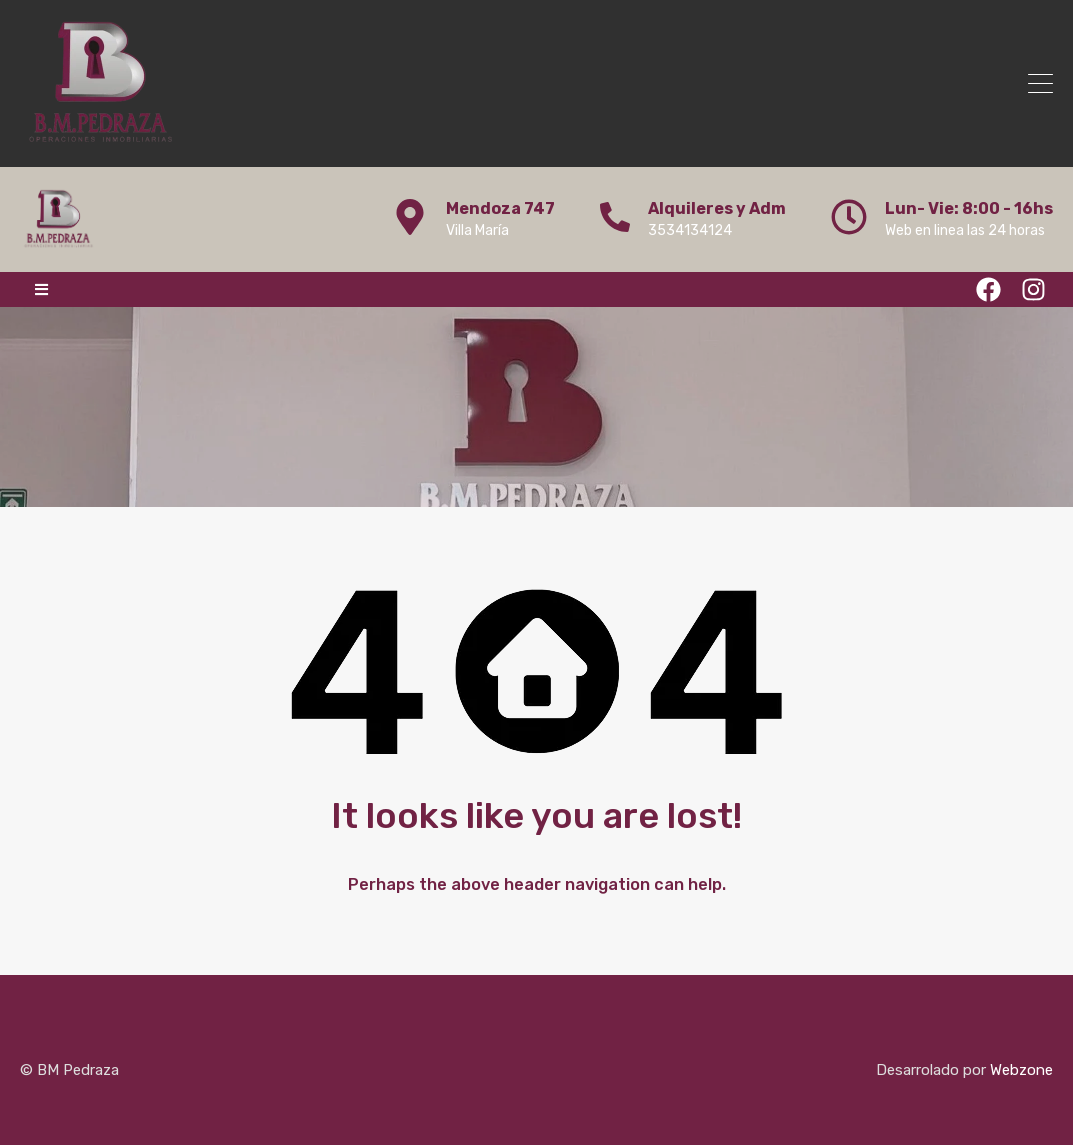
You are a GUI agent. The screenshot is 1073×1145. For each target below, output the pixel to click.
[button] (41, 289)
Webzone (1021, 1070)
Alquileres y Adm (717, 208)
